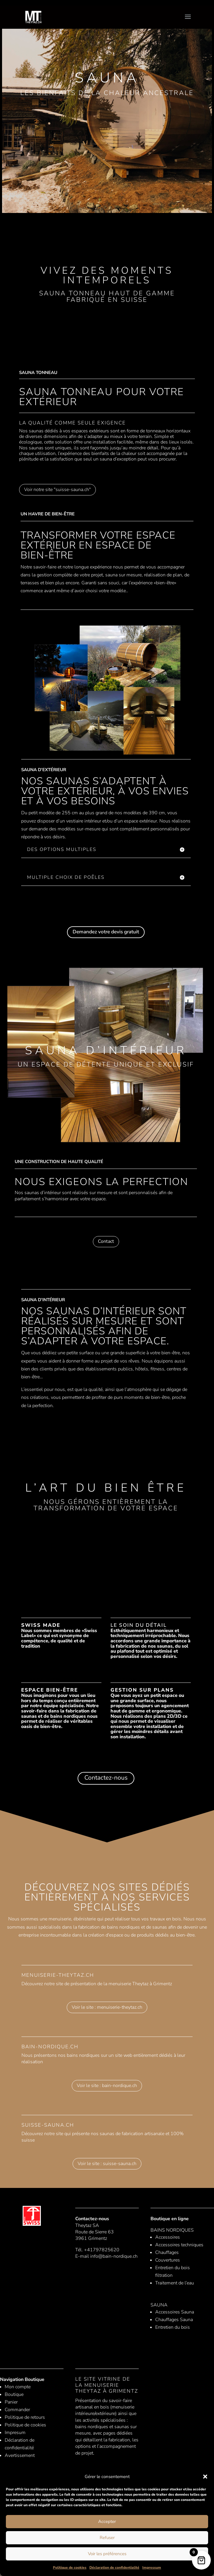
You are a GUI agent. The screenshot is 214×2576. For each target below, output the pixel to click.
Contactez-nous (106, 1777)
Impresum (15, 2432)
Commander (17, 2409)
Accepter (107, 2521)
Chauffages (167, 2252)
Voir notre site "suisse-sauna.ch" (57, 489)
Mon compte (18, 2387)
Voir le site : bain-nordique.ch (107, 2085)
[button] (205, 2476)
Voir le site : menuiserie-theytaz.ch (107, 2007)
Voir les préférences (107, 2554)
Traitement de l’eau (174, 2283)
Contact (106, 1241)
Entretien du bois (172, 2267)
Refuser (107, 2538)
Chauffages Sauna (174, 2319)
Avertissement (20, 2455)
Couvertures (167, 2260)
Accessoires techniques (179, 2245)
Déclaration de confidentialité (114, 2567)
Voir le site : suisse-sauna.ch (107, 2163)
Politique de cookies (69, 2567)
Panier (11, 2402)
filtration (164, 2275)
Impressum (151, 2567)
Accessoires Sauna (174, 2312)
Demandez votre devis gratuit (106, 931)
